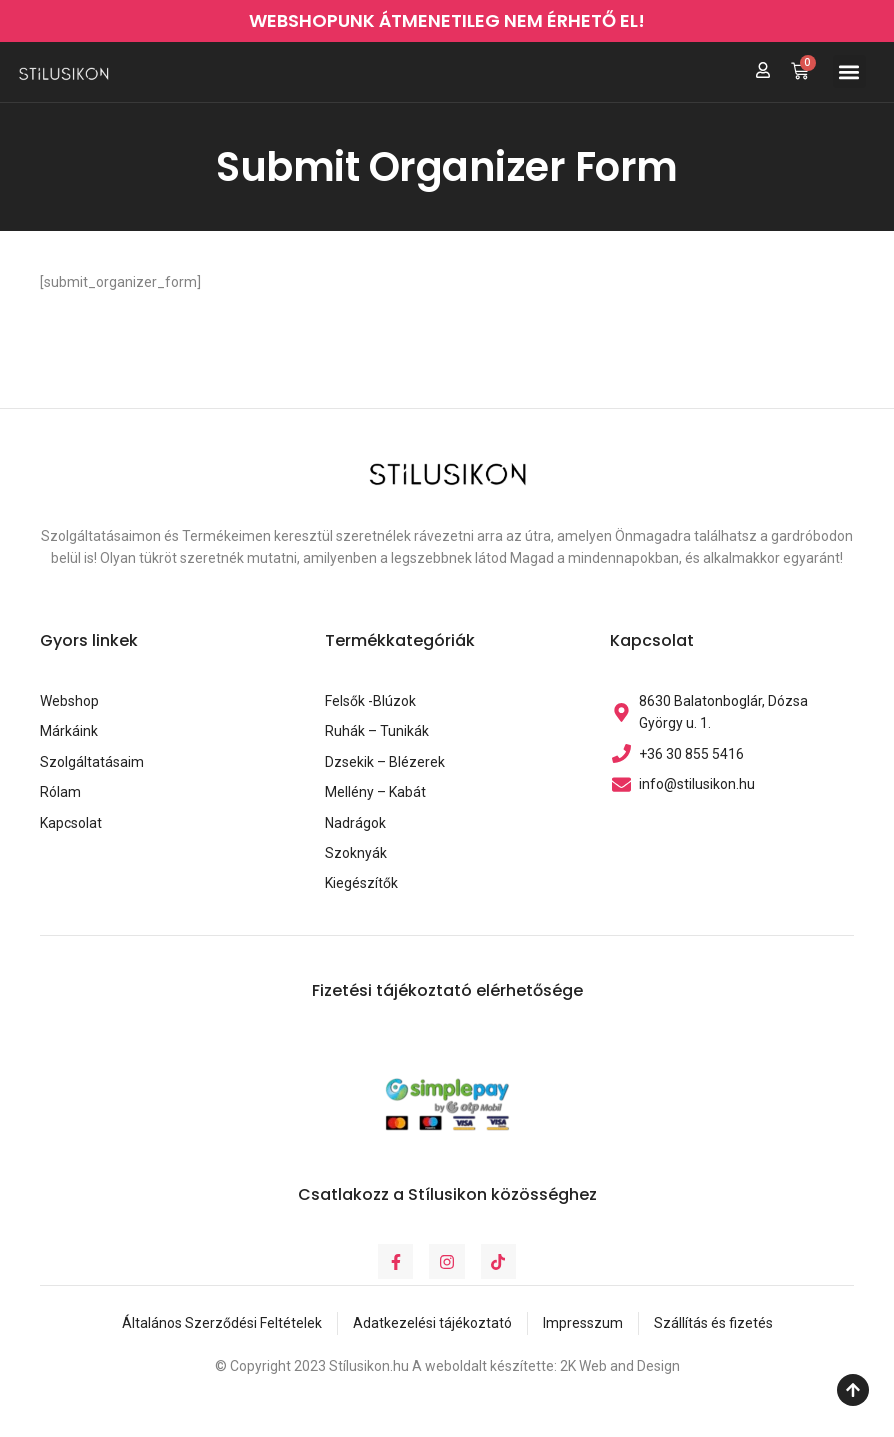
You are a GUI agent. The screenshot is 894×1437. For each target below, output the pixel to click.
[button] (849, 71)
